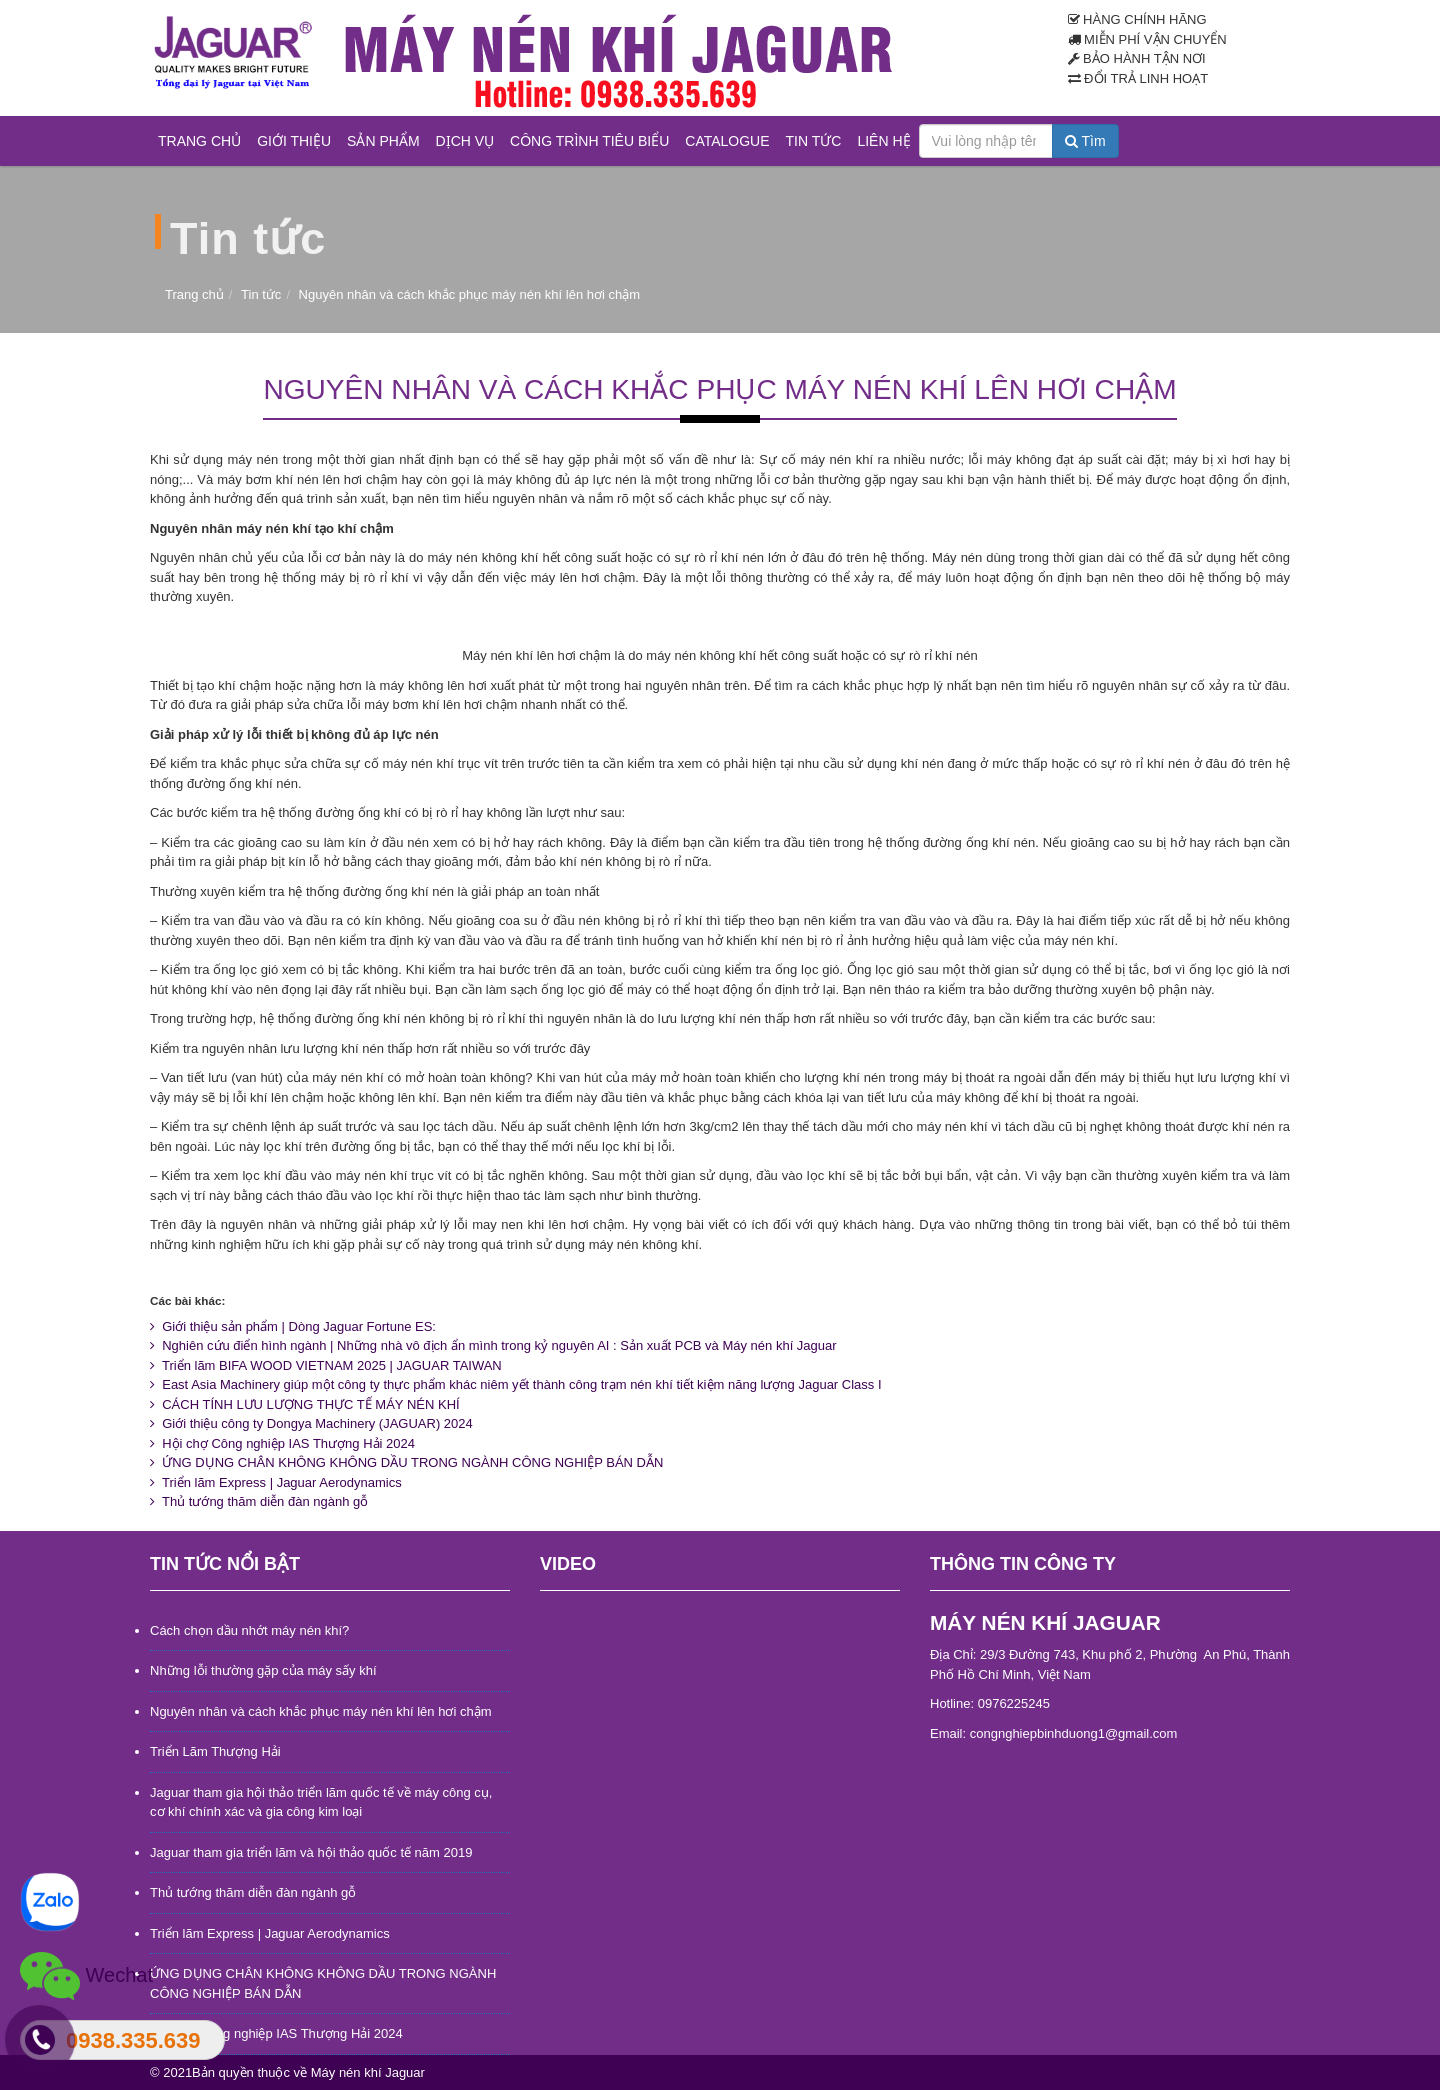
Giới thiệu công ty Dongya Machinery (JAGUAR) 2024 (311, 1423)
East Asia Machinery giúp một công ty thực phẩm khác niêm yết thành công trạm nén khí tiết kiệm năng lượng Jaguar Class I (516, 1384)
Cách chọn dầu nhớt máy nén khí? (249, 1630)
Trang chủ (199, 141)
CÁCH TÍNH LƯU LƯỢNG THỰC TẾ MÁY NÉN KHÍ (305, 1404)
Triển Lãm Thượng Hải (215, 1751)
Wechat (86, 1976)
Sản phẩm (383, 141)
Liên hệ (883, 141)
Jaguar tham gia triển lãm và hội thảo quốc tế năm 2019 (311, 1852)
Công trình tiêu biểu (589, 141)
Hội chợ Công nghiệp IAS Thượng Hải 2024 (282, 1443)
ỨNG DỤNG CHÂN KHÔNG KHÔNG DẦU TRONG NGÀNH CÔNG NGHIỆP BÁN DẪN (406, 1462)
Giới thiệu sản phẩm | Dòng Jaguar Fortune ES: (293, 1326)
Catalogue (727, 141)
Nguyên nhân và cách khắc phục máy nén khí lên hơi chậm (320, 1711)
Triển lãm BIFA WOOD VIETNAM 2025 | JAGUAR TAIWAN (326, 1365)
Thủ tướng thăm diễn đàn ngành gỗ (259, 1501)
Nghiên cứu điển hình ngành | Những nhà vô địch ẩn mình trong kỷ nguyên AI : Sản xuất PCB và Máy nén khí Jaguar (493, 1345)
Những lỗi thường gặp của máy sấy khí (263, 1670)
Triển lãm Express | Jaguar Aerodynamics (276, 1482)
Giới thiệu (294, 141)
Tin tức (814, 141)
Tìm (1085, 141)
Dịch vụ (465, 141)
